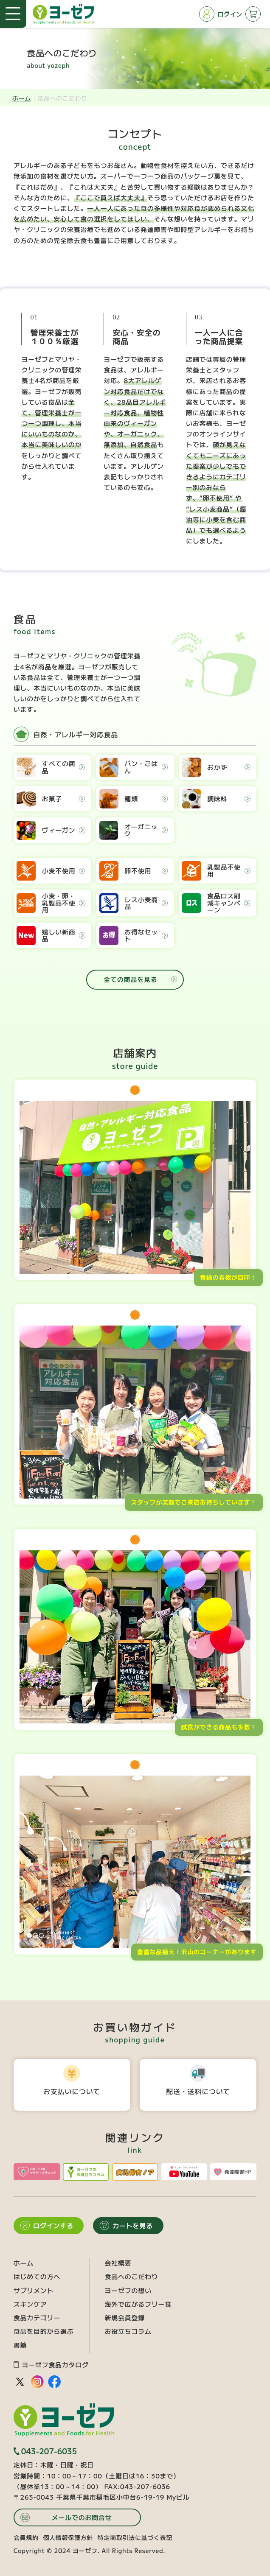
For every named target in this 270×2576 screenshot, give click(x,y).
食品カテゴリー (37, 2317)
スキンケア (30, 2303)
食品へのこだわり (131, 2276)
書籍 (20, 2345)
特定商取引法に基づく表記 (135, 2537)
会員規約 (26, 2537)
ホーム (21, 98)
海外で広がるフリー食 (138, 2303)
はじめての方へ (37, 2276)
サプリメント (34, 2290)
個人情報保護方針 (68, 2537)
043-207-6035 (45, 2451)
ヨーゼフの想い (128, 2290)
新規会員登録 (125, 2317)
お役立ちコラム (128, 2331)
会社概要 (118, 2262)
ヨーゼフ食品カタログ (51, 2364)
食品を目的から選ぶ (44, 2331)
